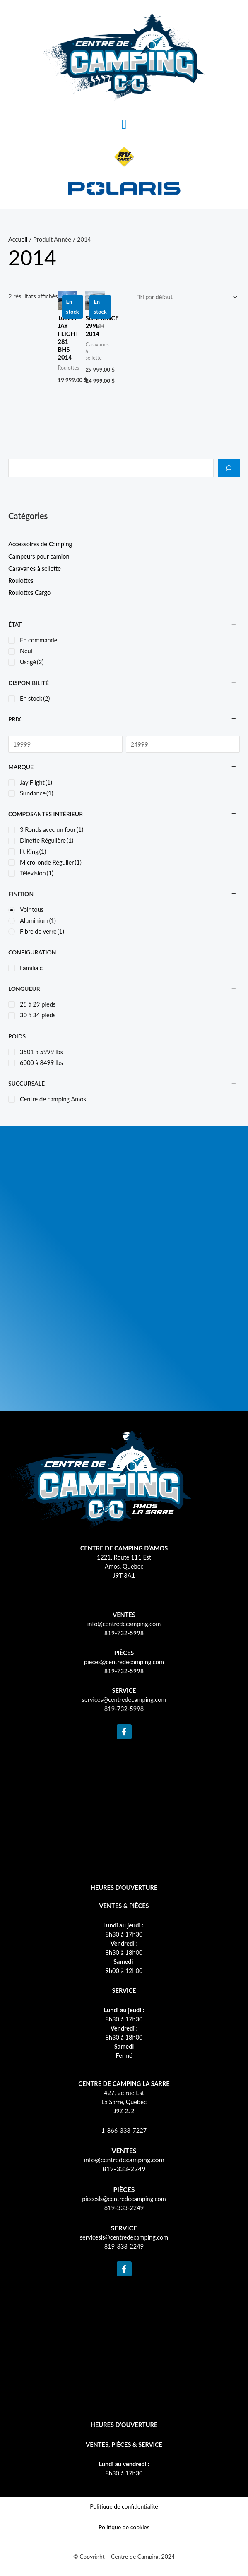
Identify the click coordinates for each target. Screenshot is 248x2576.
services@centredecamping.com (124, 1699)
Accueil (17, 239)
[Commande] (186, 297)
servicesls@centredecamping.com (124, 2237)
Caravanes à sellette (34, 568)
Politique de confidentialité (124, 2506)
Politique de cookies (124, 2526)
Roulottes (21, 580)
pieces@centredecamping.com (124, 1661)
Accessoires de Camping (40, 544)
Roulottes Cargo (29, 592)
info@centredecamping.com (124, 1623)
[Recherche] (229, 468)
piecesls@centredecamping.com (124, 2198)
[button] (124, 124)
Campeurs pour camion (39, 556)
